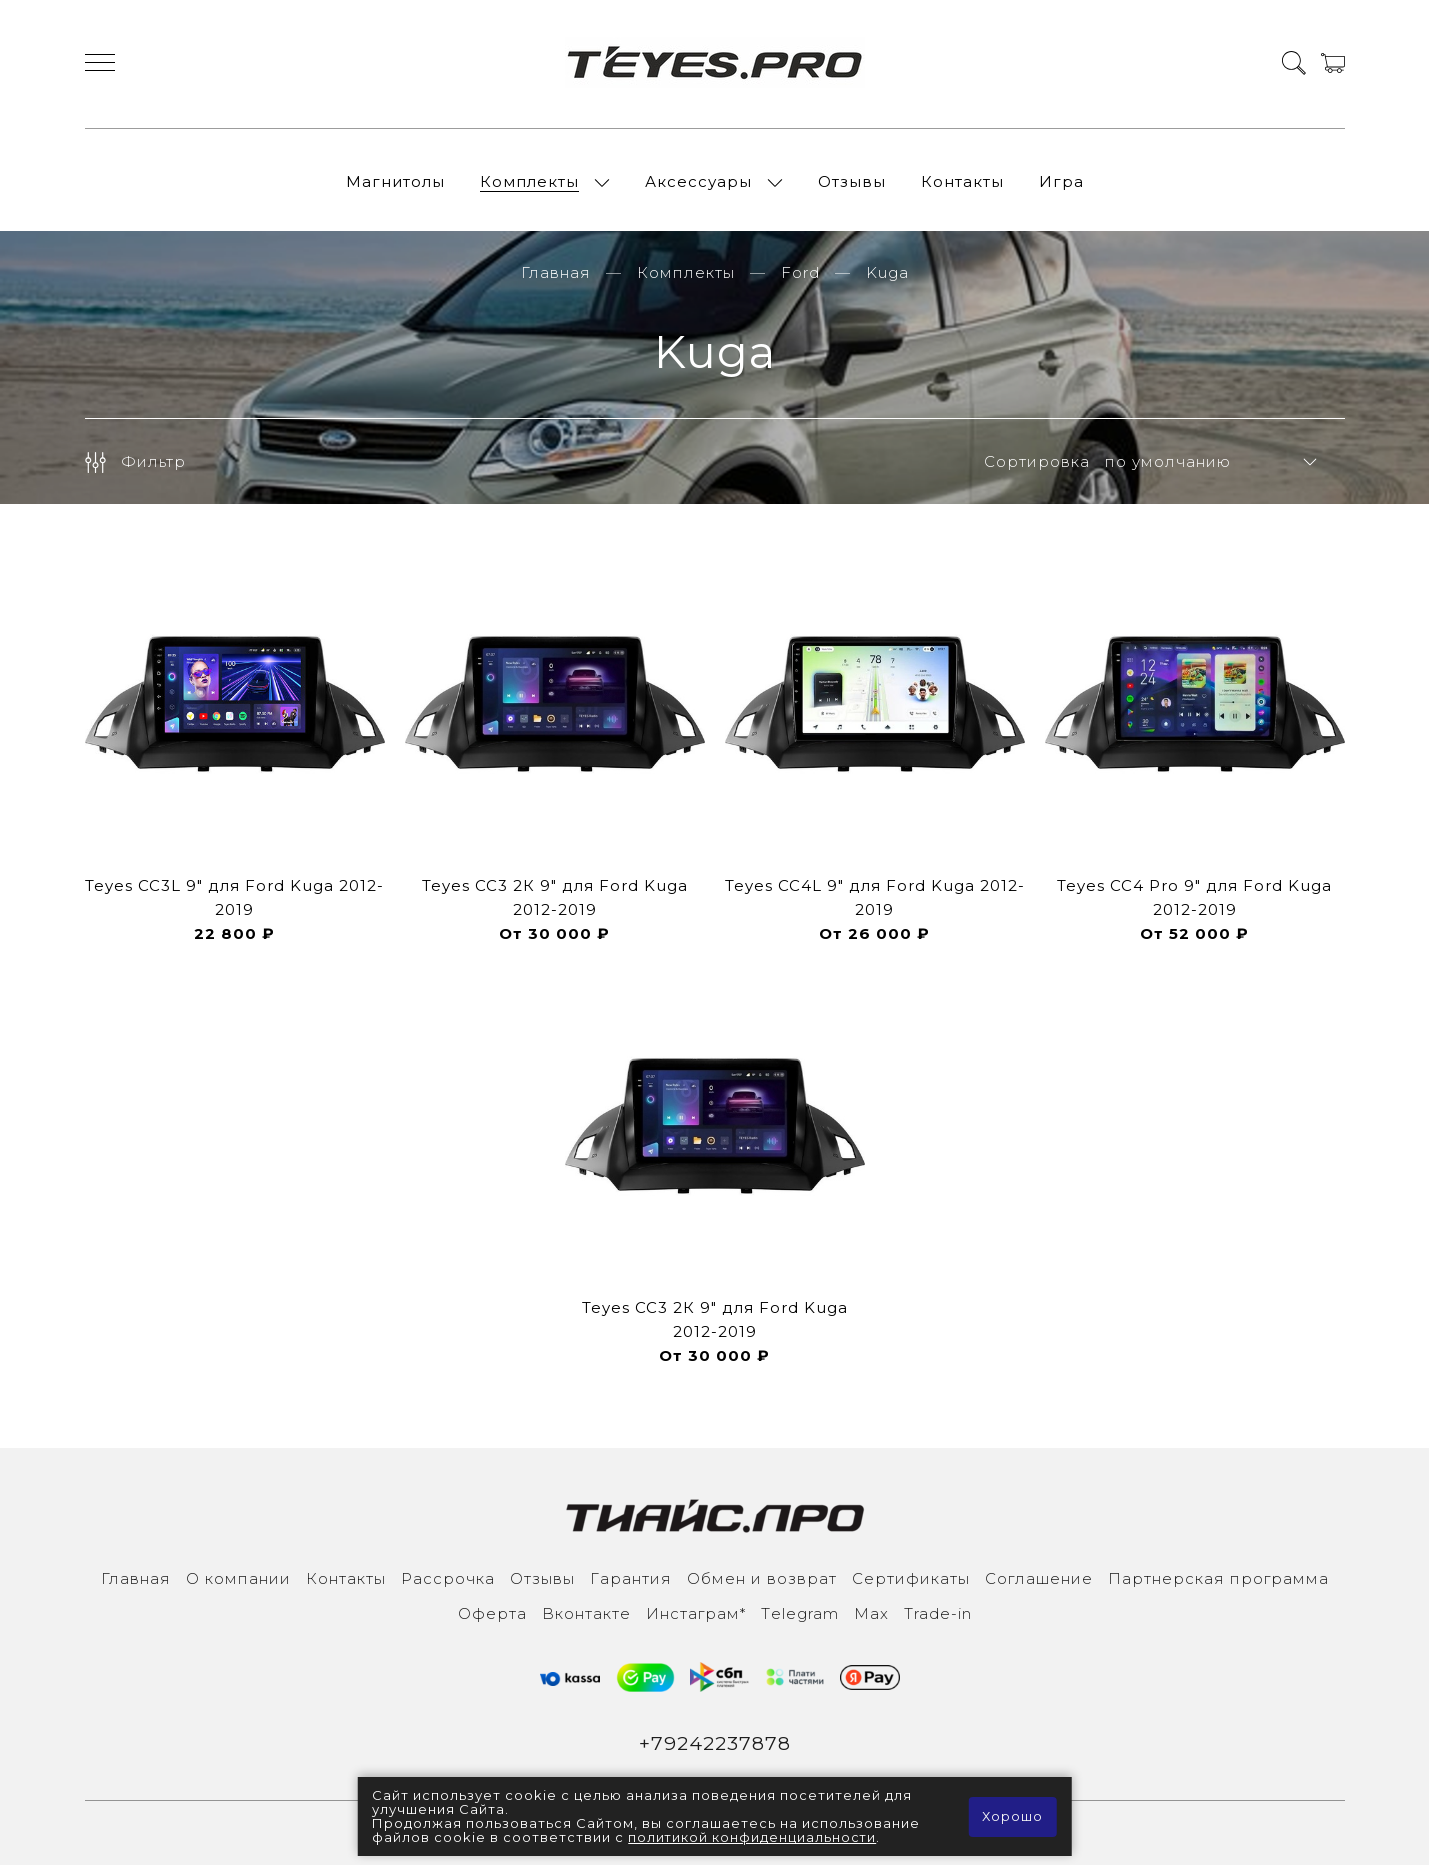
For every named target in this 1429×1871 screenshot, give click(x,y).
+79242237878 (714, 1750)
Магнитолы (395, 184)
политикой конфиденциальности (753, 1838)
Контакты (962, 184)
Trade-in (938, 1619)
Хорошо (1012, 1817)
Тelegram (800, 1619)
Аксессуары (698, 184)
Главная (556, 278)
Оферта (492, 1619)
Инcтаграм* (696, 1619)
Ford (800, 278)
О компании (238, 1584)
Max (871, 1619)
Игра (1061, 184)
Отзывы (852, 184)
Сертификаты (911, 1584)
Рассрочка (448, 1584)
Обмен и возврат (762, 1584)
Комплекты (529, 184)
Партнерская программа (1218, 1584)
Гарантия (631, 1584)
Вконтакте (586, 1619)
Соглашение (1039, 1584)
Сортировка (1037, 467)
